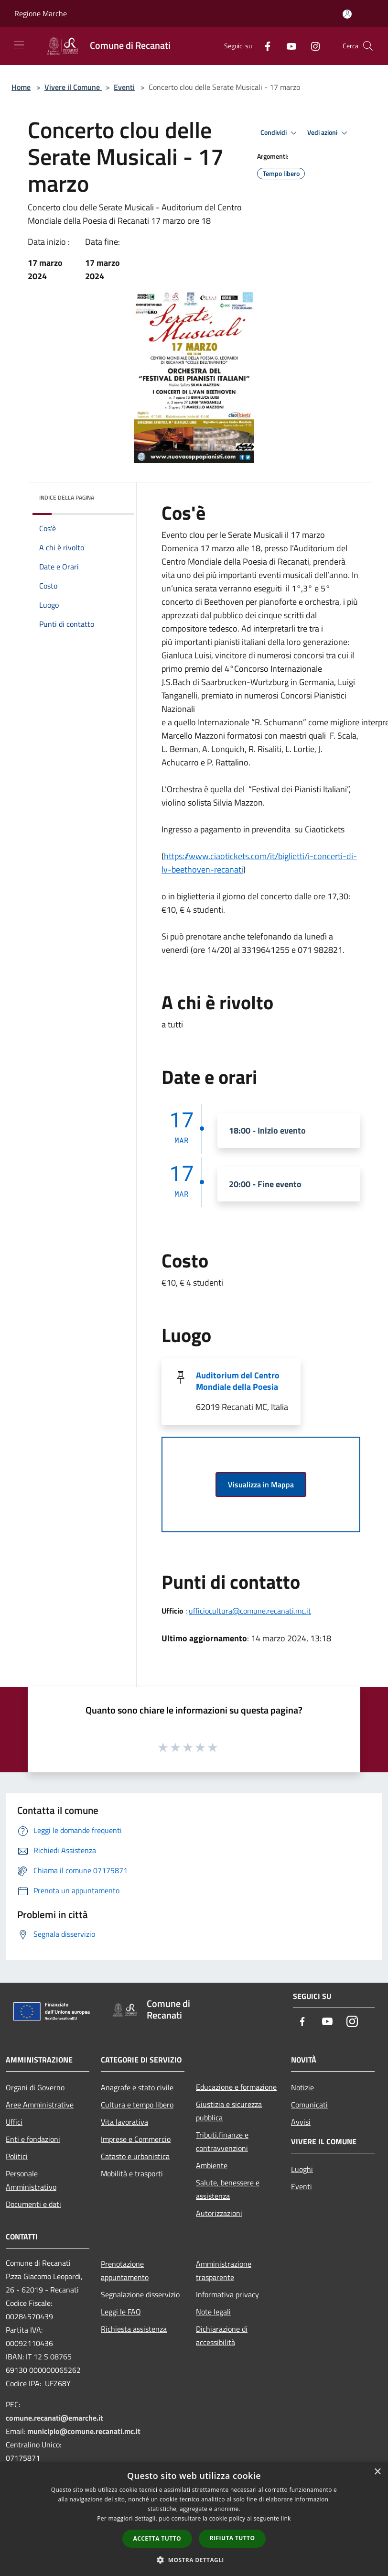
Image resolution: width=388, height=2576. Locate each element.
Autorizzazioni (219, 2213)
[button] (194, 2560)
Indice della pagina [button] (66, 497)
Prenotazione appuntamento (125, 2270)
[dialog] (194, 2519)
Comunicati (309, 2104)
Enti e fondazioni (33, 2139)
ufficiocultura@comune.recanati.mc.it (250, 1610)
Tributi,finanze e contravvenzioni (222, 2141)
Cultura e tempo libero (137, 2104)
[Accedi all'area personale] (347, 14)
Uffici (14, 2122)
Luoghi (302, 2169)
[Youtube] (287, 45)
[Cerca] (368, 46)
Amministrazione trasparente (223, 2270)
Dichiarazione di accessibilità (222, 2335)
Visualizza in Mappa (261, 1484)
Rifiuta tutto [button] (232, 2538)
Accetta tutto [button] (157, 2538)
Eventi (124, 87)
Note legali (213, 2311)
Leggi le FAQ (121, 2311)
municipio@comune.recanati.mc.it (83, 2431)
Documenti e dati (33, 2204)
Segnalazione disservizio (140, 2294)
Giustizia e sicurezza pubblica (229, 2110)
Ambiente (211, 2165)
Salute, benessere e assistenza (227, 2189)
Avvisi (301, 2122)
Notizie (302, 2087)
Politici (17, 2156)
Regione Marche (40, 13)
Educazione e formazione (236, 2087)
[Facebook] (263, 45)
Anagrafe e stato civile (137, 2087)
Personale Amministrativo (31, 2180)
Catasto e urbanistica (135, 2156)
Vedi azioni (328, 133)
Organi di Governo (35, 2087)
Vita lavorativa (124, 2122)
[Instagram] (311, 45)
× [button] (377, 2472)
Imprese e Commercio (136, 2139)
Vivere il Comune (73, 87)
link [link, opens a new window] (286, 2518)
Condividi (280, 133)
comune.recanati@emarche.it (54, 2417)
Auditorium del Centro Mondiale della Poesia (238, 1381)
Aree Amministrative (40, 2104)
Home (21, 87)
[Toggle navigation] (19, 45)
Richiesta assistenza (134, 2329)
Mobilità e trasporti (132, 2173)
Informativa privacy (227, 2294)
